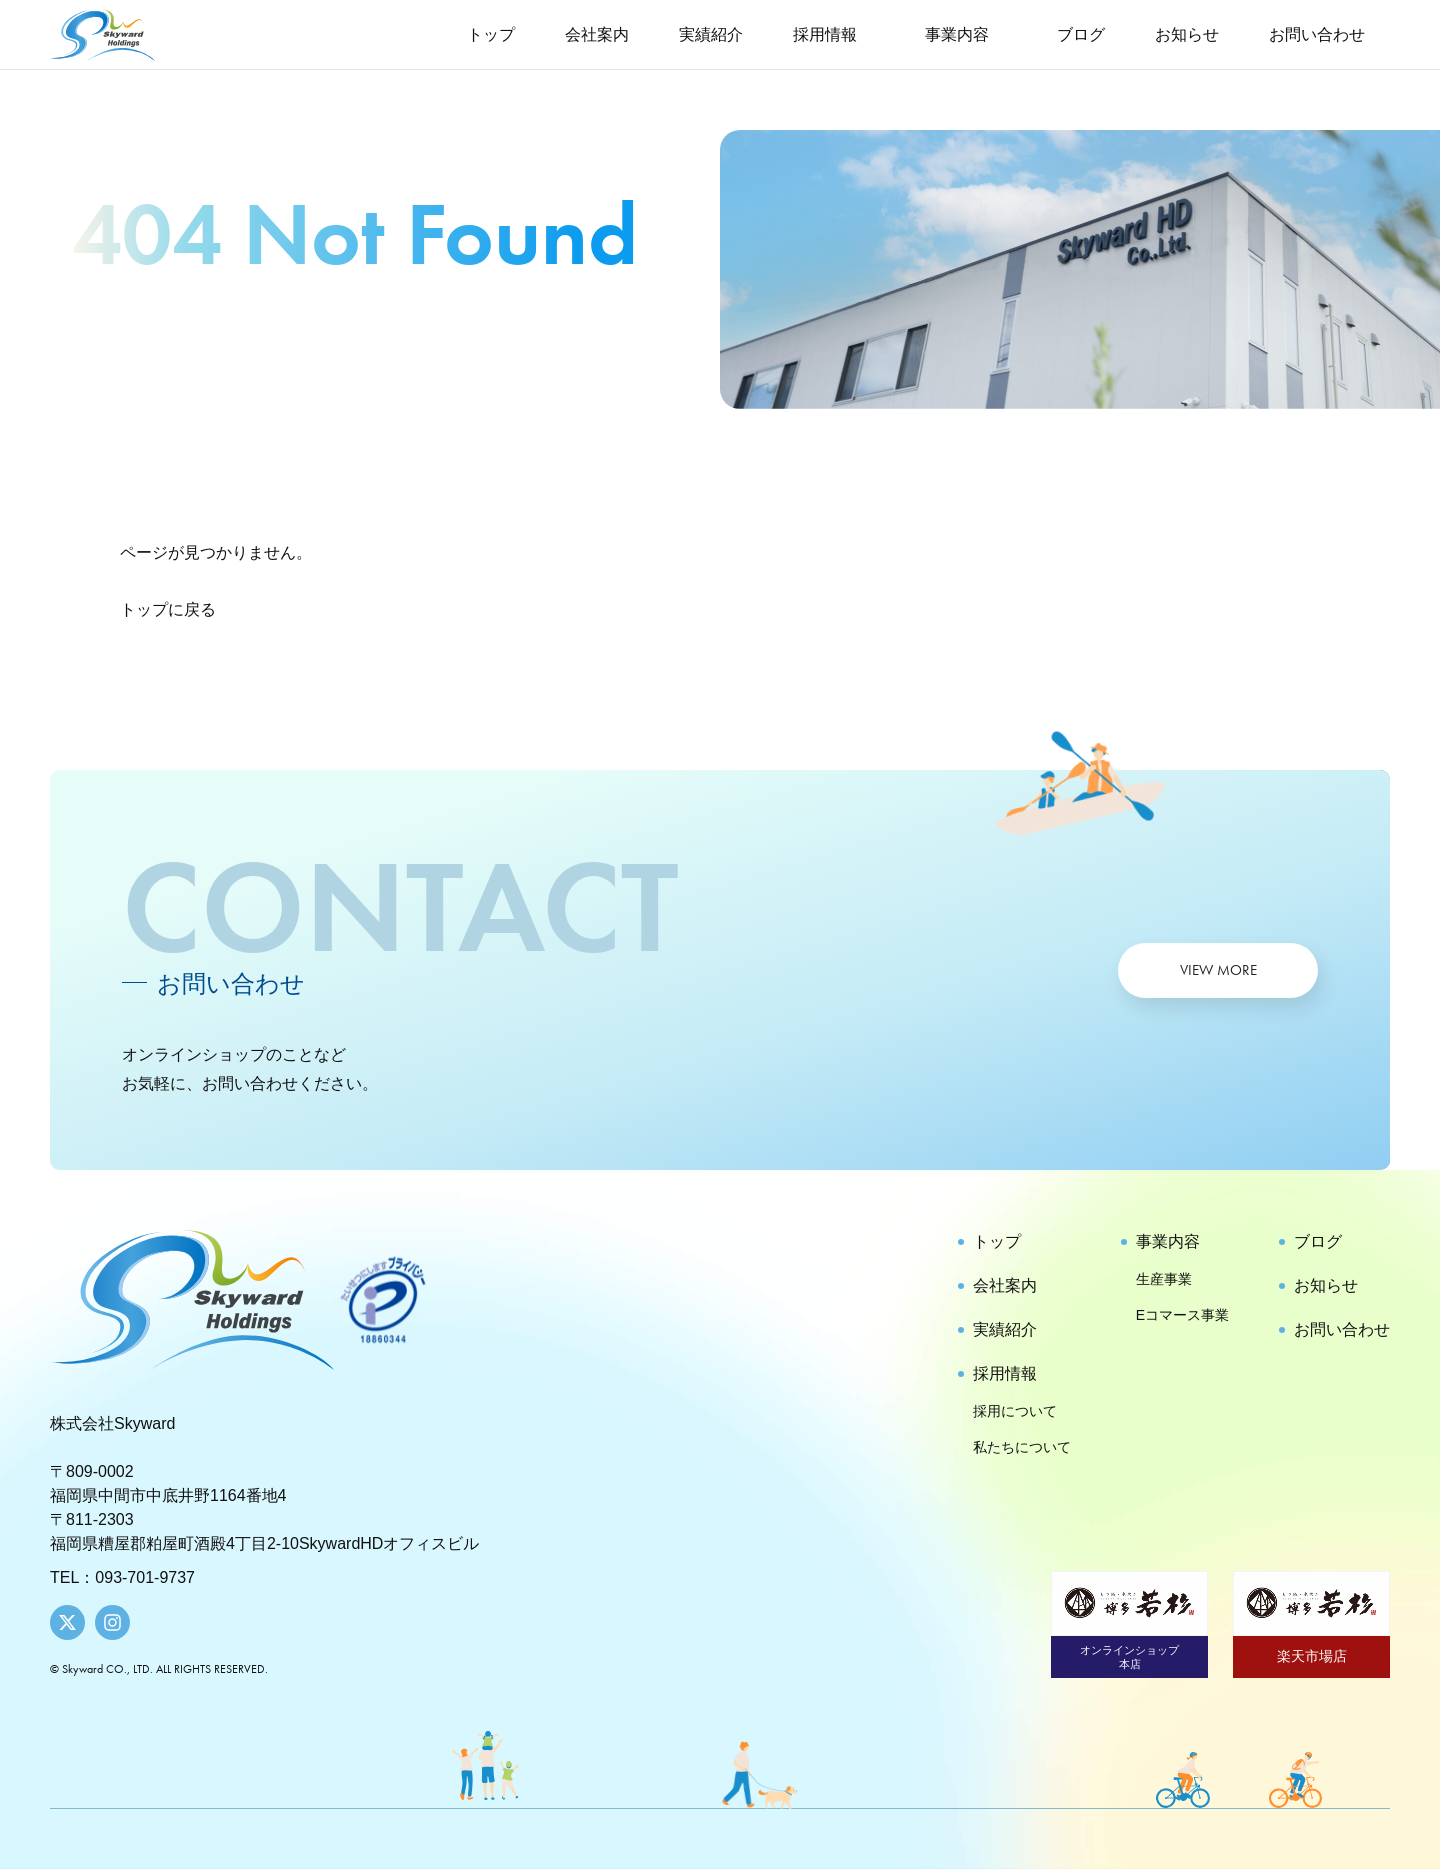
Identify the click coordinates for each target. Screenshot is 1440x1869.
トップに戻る (168, 609)
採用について (1015, 1411)
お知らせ (1187, 34)
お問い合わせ (1317, 34)
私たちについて (1022, 1447)
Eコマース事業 (1182, 1315)
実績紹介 (711, 34)
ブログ (1081, 34)
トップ (491, 34)
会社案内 (597, 34)
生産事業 (1164, 1279)
